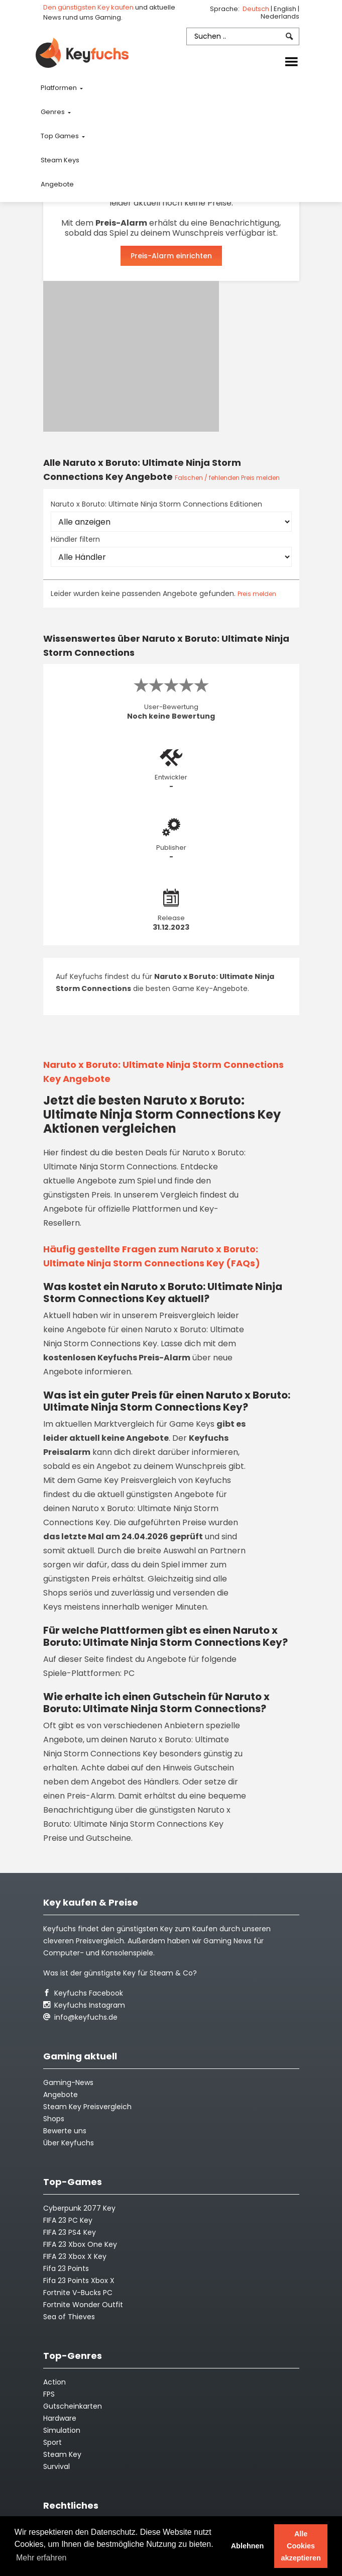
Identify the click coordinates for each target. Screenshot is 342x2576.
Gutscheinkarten (72, 2406)
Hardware (59, 2418)
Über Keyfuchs (68, 2143)
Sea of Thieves (69, 2317)
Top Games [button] (60, 136)
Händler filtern (75, 539)
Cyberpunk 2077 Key (79, 2208)
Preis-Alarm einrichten (171, 256)
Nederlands (280, 16)
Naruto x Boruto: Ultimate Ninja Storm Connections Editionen (156, 504)
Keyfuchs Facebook (83, 1993)
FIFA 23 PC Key (67, 2220)
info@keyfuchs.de (80, 2017)
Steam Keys (60, 160)
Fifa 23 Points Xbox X (79, 2280)
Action (54, 2382)
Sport (52, 2442)
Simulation (61, 2430)
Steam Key (62, 2454)
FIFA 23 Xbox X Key (74, 2256)
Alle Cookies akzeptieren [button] (301, 2546)
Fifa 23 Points (66, 2268)
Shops (53, 2119)
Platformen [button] (59, 87)
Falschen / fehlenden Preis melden (227, 477)
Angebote (57, 184)
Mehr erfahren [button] (41, 2557)
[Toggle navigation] (291, 62)
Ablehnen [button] (247, 2546)
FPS (49, 2394)
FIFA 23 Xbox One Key (80, 2244)
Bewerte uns (64, 2131)
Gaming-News (68, 2082)
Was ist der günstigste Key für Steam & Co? (120, 1973)
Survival (56, 2466)
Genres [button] (53, 112)
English (286, 9)
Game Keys (191, 1424)
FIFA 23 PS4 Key (69, 2232)
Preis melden (257, 593)
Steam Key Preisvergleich (87, 2107)
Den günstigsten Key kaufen (88, 7)
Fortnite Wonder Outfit (83, 2305)
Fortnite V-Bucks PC (77, 2293)
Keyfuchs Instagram (84, 2005)
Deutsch (257, 9)
